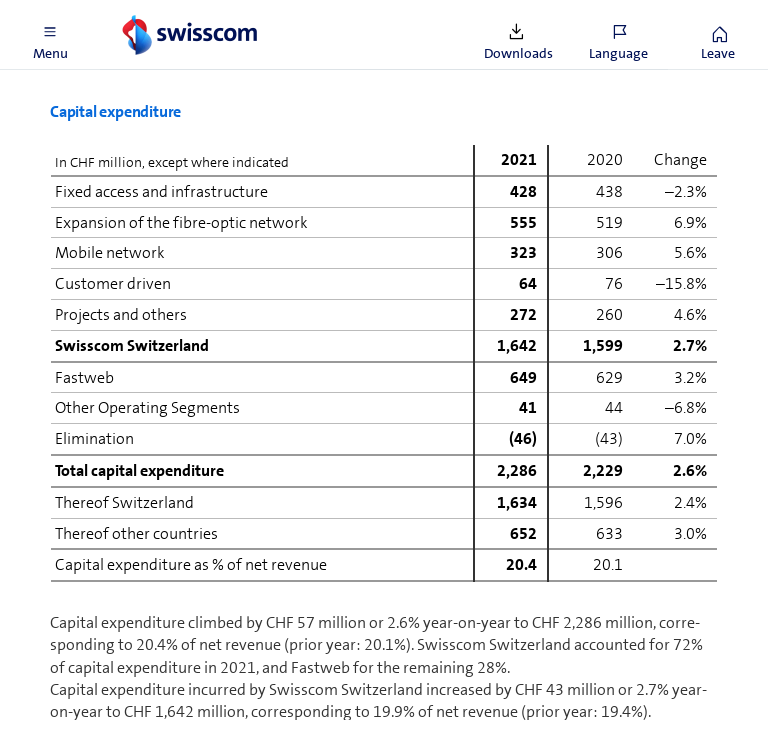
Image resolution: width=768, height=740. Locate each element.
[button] (50, 35)
